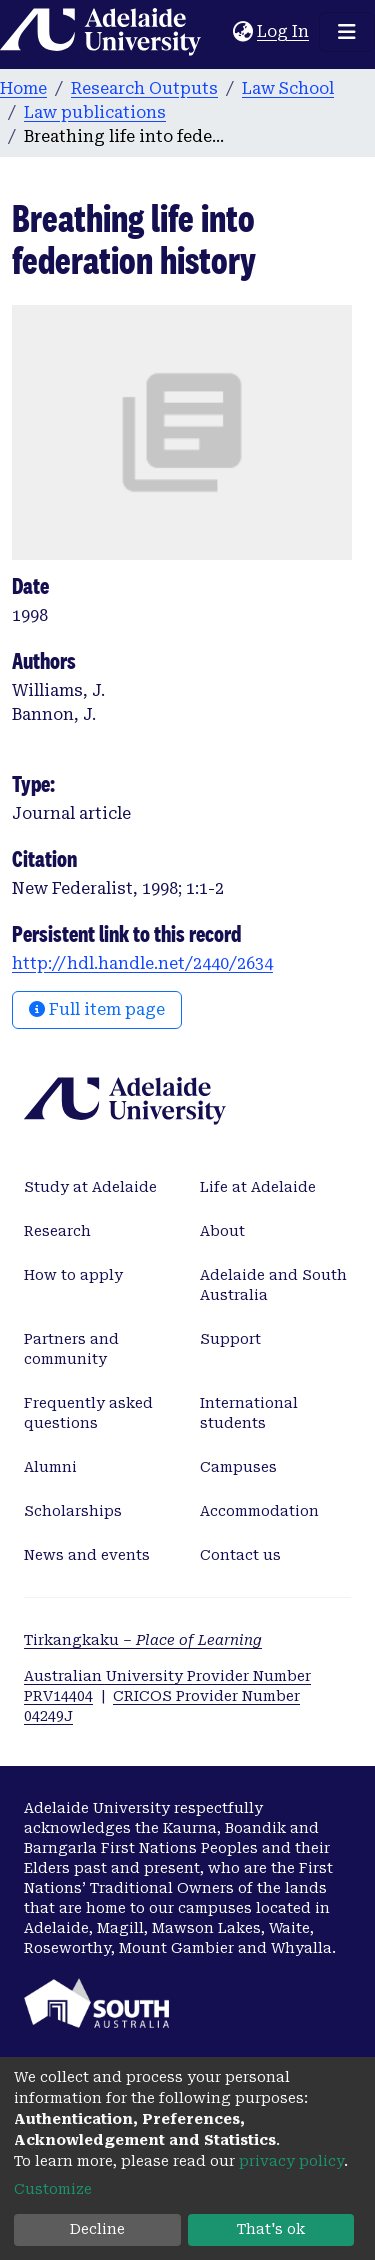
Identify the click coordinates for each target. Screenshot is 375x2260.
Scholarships (73, 1511)
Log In (284, 31)
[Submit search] (217, 32)
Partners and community (71, 1349)
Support (230, 1339)
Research (57, 1231)
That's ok (271, 2229)
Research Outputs (144, 88)
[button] (242, 32)
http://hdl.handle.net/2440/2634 (142, 963)
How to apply (73, 1275)
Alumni (50, 1467)
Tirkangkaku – (143, 1640)
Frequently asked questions (88, 1413)
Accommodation (259, 1511)
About (222, 1231)
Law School (288, 88)
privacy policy (291, 2161)
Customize (53, 2189)
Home (23, 88)
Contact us (240, 1555)
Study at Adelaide (90, 1187)
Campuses (238, 1467)
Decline (97, 2229)
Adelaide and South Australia (273, 1285)
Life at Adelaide (258, 1187)
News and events (87, 1555)
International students (249, 1413)
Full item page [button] (97, 1009)
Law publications (95, 112)
